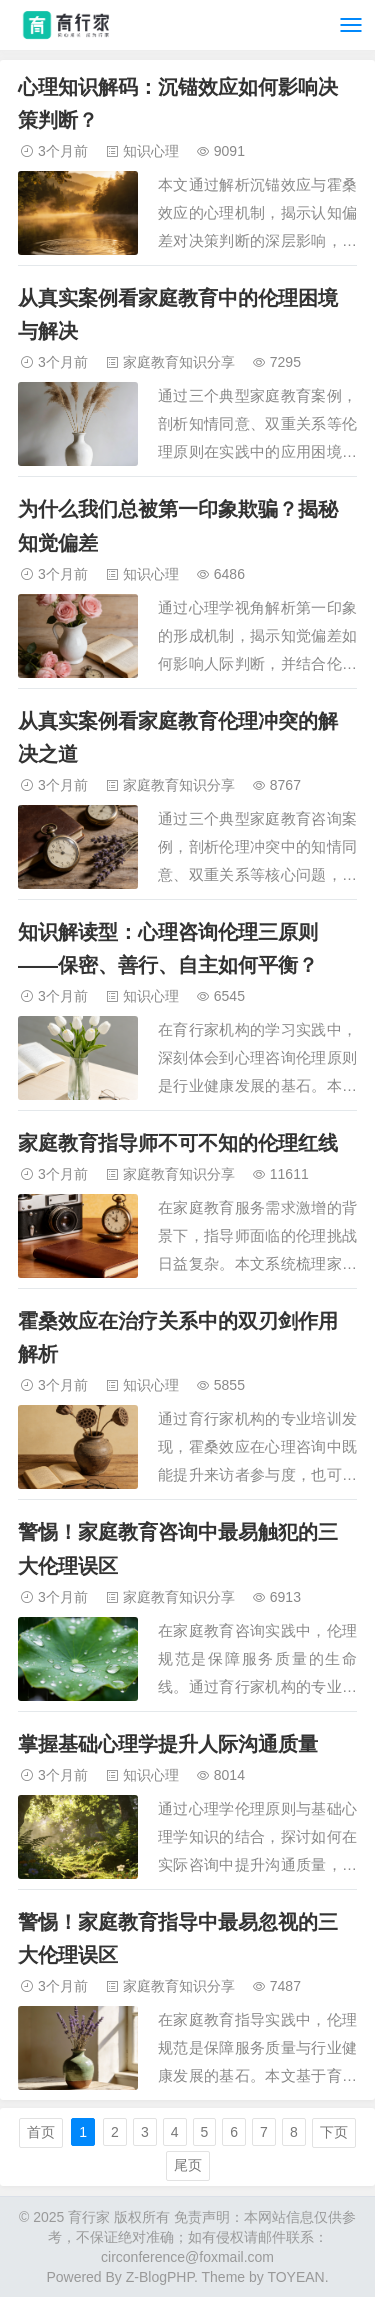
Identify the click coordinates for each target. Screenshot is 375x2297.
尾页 (188, 2165)
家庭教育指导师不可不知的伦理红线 (178, 1143)
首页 (41, 2132)
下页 (334, 2132)
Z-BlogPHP (160, 2277)
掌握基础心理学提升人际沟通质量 (168, 1744)
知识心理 (151, 151)
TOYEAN (295, 2277)
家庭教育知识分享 (179, 362)
